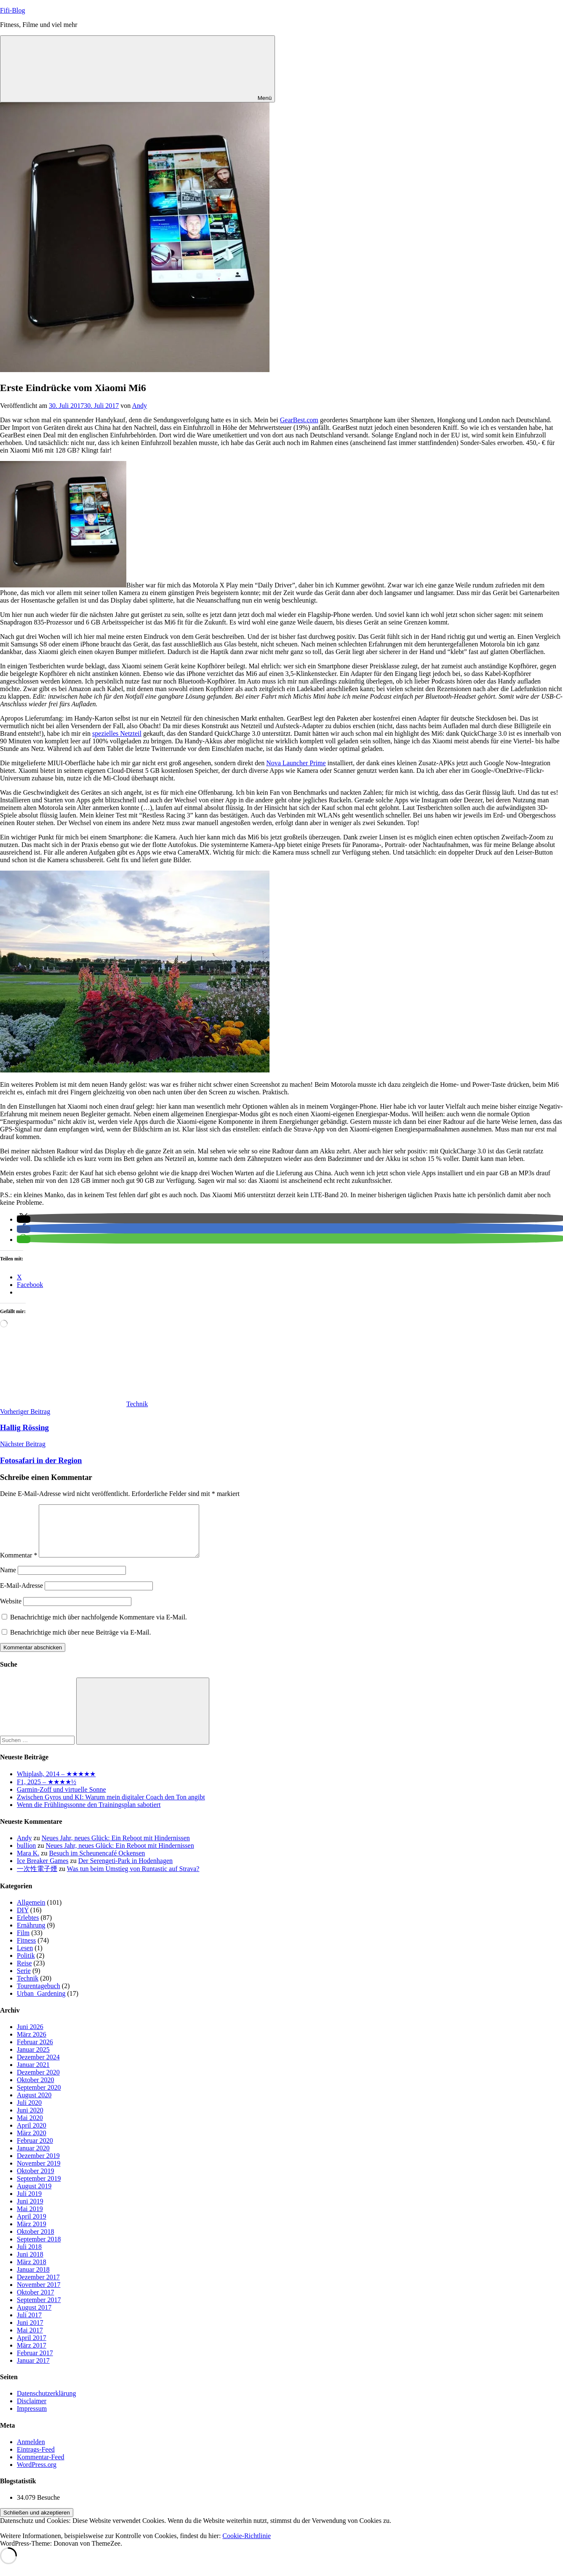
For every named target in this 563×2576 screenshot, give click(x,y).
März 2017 (31, 2355)
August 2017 (34, 2317)
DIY (23, 1920)
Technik (137, 1403)
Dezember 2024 (38, 2067)
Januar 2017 (33, 2370)
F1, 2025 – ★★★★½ (46, 1792)
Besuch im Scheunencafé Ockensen (97, 1863)
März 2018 (31, 2272)
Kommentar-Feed (40, 2467)
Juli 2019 (29, 2203)
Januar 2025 (33, 2059)
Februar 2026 (35, 2052)
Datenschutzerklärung (46, 2403)
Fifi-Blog (12, 10)
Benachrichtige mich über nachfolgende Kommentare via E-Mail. (98, 1627)
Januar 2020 (33, 2158)
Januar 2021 (33, 2074)
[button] (23, 1219)
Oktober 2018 (35, 2241)
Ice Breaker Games (43, 1870)
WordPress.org (36, 2474)
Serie (24, 1980)
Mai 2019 (30, 2218)
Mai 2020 (30, 2127)
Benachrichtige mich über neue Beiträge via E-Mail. (80, 1642)
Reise (24, 1973)
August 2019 (34, 2196)
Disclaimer (31, 2411)
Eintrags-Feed (36, 2459)
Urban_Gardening (41, 2003)
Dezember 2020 (38, 2082)
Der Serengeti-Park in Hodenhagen (125, 1870)
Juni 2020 (30, 2120)
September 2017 (39, 2309)
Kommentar (18, 1565)
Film (23, 1942)
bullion (26, 1855)
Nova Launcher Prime (296, 763)
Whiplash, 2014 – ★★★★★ (56, 1784)
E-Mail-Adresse (21, 1595)
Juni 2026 (30, 2036)
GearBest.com (299, 420)
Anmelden (31, 2451)
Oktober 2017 (35, 2302)
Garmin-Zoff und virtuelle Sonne (61, 1799)
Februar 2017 (35, 2363)
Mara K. (28, 1863)
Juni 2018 (30, 2264)
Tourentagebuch (38, 1996)
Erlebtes (28, 1927)
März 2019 (31, 2234)
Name (8, 1580)
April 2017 (31, 2347)
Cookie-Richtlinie (246, 2545)
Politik (26, 1965)
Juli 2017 (29, 2325)
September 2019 (39, 2188)
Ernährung (31, 1935)
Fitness (26, 1950)
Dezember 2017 (38, 2287)
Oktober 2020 (35, 2090)
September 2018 (39, 2249)
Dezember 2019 (38, 2165)
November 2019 (39, 2173)
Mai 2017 (30, 2340)
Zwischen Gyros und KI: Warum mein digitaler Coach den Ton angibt (111, 1807)
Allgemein (31, 1912)
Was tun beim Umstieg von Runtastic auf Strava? (133, 1878)
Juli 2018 (29, 2256)
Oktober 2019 (35, 2181)
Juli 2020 (29, 2112)
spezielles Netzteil (116, 733)
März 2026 (31, 2044)
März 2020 (31, 2143)
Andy (139, 405)
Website (10, 1611)
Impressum (32, 2418)
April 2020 (31, 2135)
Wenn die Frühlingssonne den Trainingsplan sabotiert (88, 1814)
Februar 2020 (35, 2150)
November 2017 (39, 2294)
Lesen (25, 1958)
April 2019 (31, 2226)
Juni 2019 (30, 2211)
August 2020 (34, 2105)
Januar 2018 (33, 2279)
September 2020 (39, 2097)
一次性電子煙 (37, 1878)
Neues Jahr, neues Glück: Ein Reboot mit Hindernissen (116, 1848)
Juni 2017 (30, 2332)
